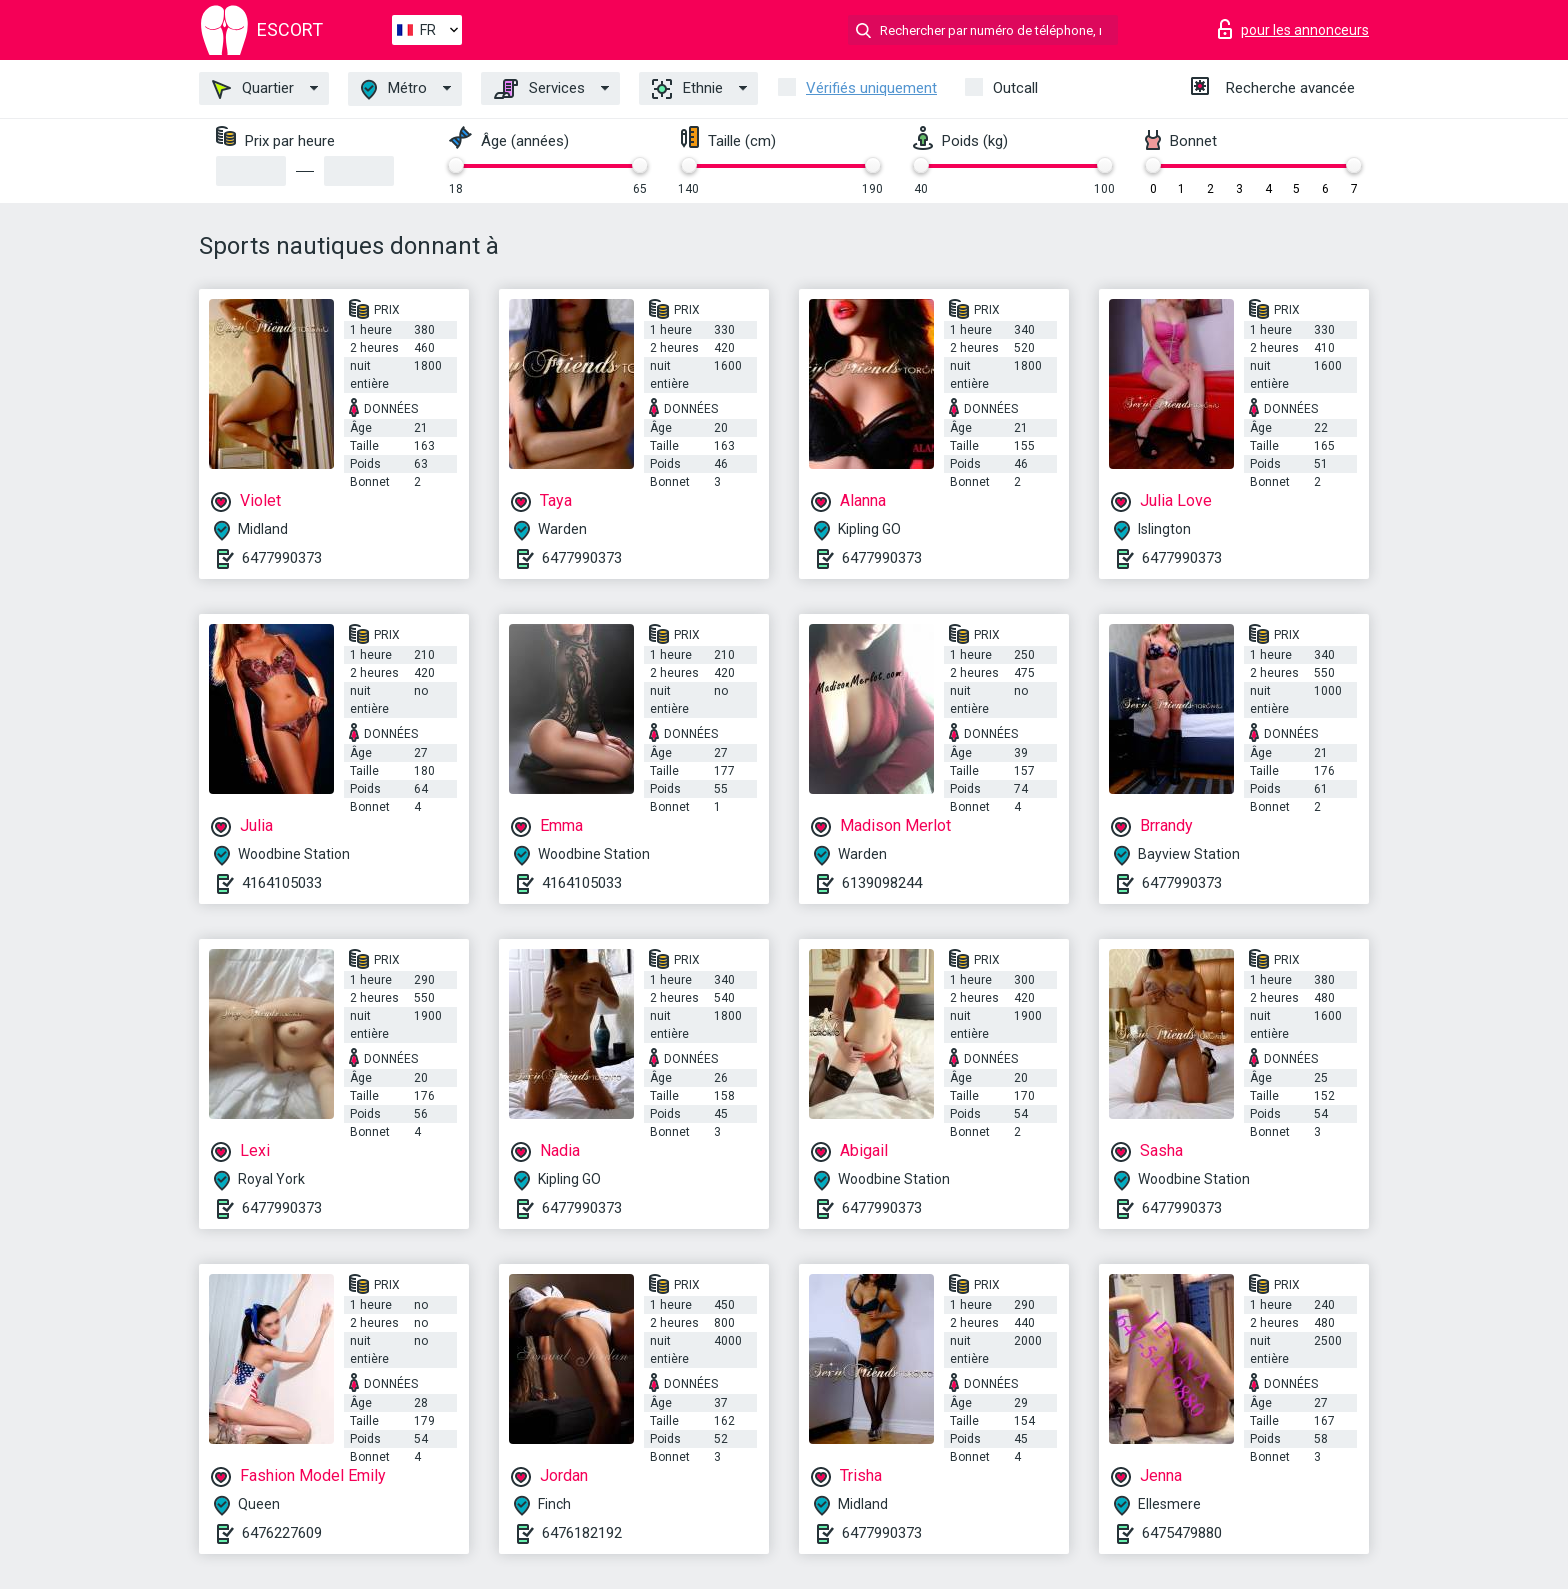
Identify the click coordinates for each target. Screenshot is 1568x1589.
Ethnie (687, 89)
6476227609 (282, 1533)
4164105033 (282, 883)
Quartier (253, 89)
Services (539, 89)
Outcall (1015, 88)
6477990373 (282, 558)
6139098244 (882, 883)
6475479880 (1182, 1533)
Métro (394, 89)
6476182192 (582, 1533)
